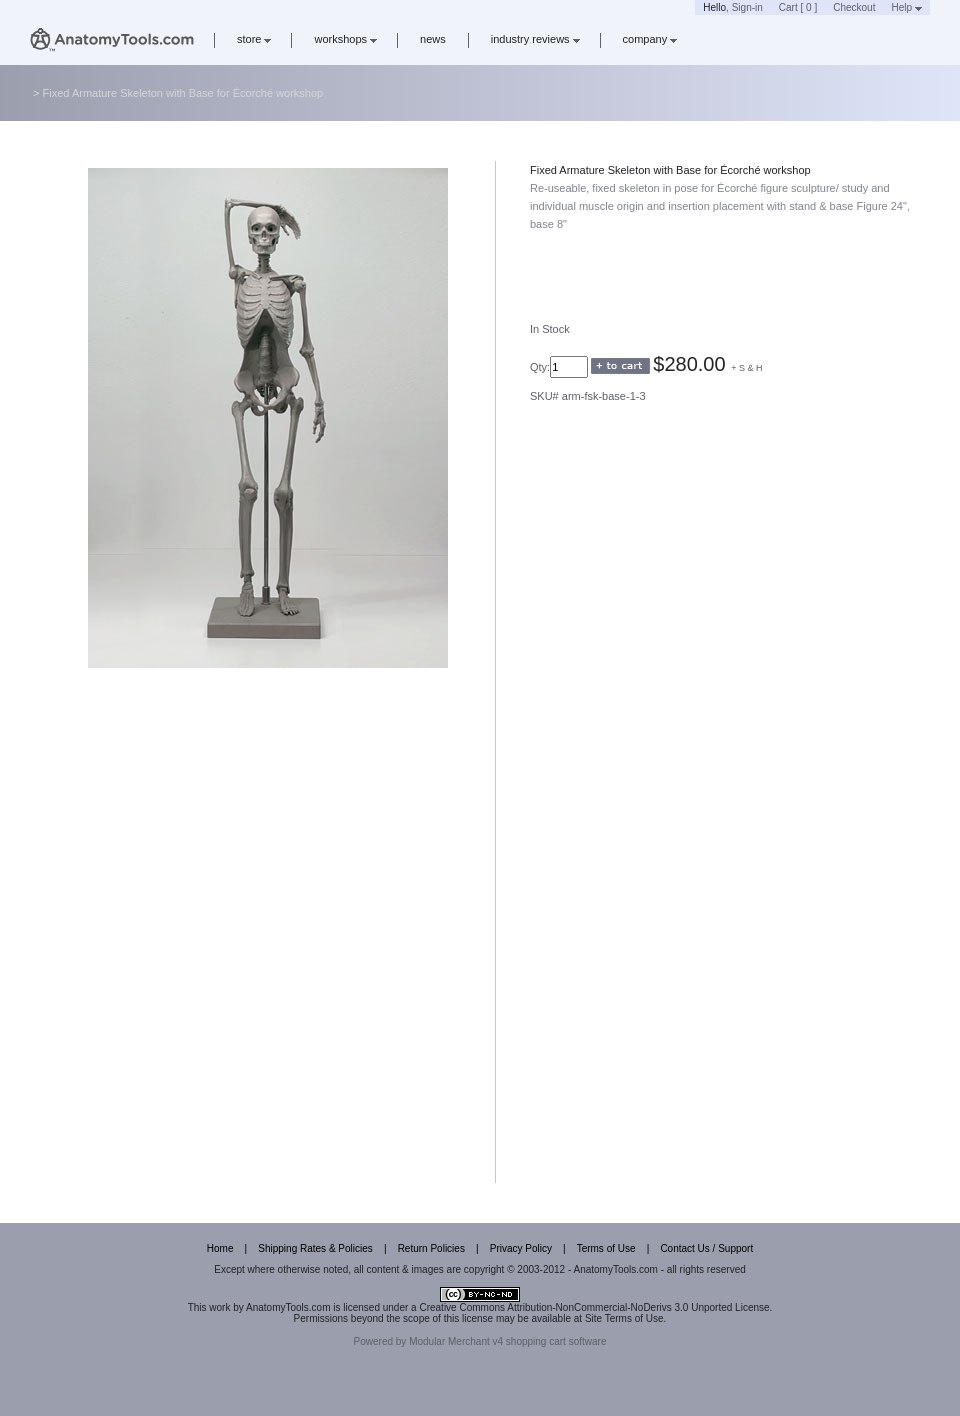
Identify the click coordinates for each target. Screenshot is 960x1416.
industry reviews (535, 39)
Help (906, 7)
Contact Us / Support (706, 1248)
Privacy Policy (521, 1248)
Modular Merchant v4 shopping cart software (507, 1341)
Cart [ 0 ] (798, 7)
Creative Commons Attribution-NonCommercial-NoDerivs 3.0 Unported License (594, 1307)
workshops (345, 39)
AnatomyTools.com (288, 1307)
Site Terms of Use (624, 1318)
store (254, 39)
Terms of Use (606, 1248)
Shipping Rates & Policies (315, 1248)
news (433, 39)
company (650, 39)
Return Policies (431, 1248)
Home (220, 1248)
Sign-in (747, 7)
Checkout (854, 7)
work (219, 1307)
